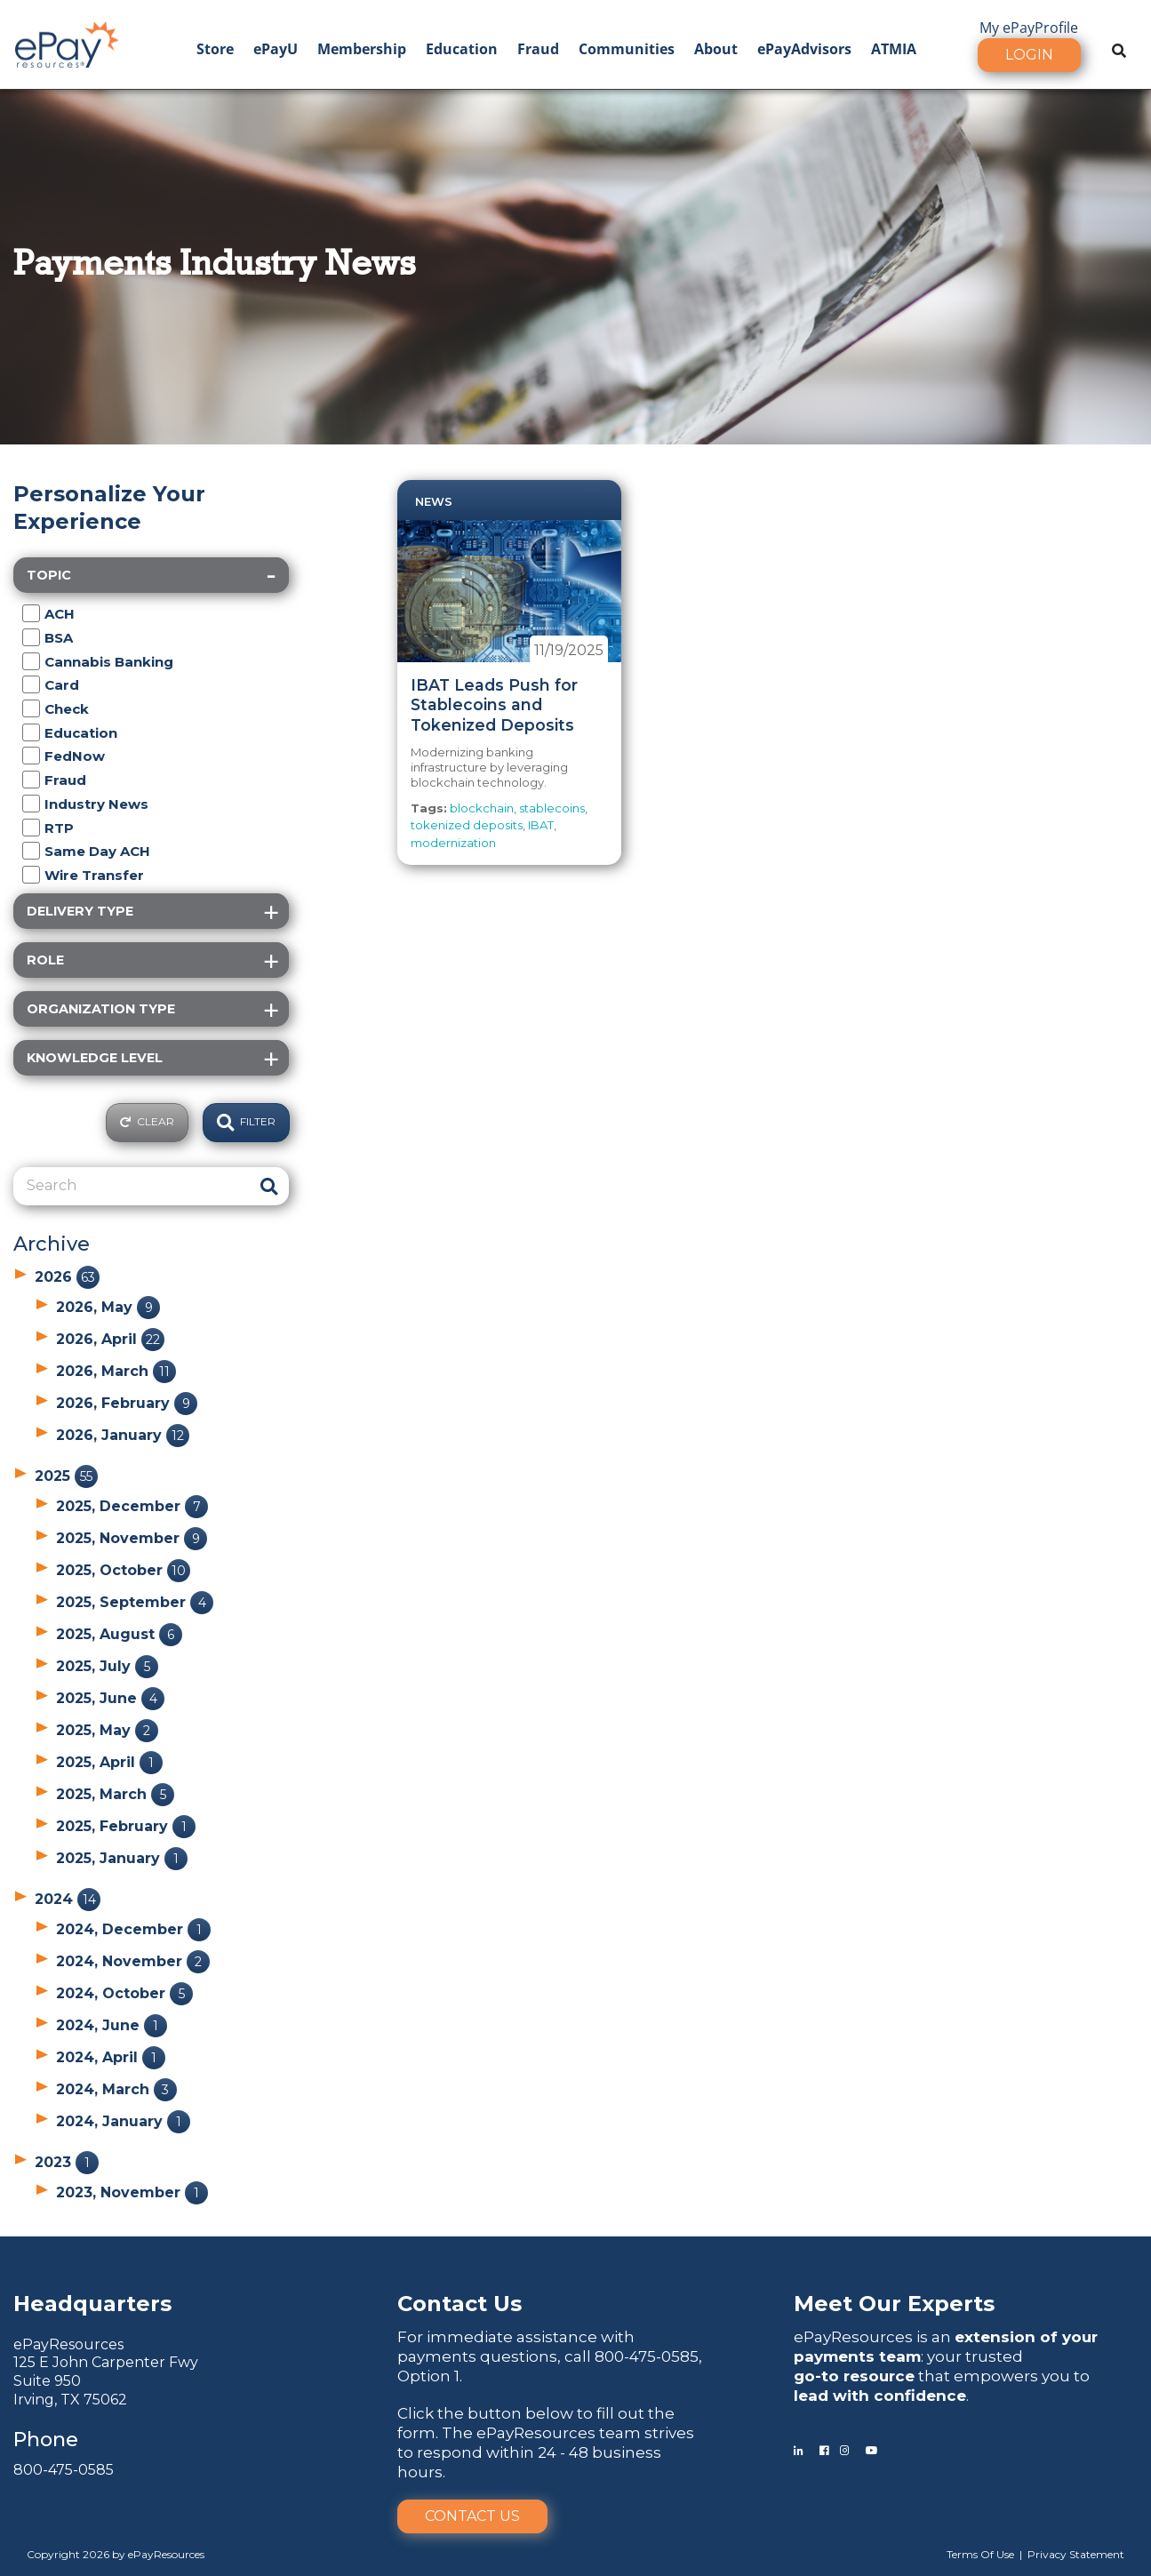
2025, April (109, 1762)
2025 (66, 1476)
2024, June (111, 2025)
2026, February (126, 1403)
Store (215, 49)
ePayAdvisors (804, 49)
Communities (627, 49)
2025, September (134, 1602)
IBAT (541, 825)
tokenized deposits (467, 825)
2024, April (110, 2057)
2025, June (110, 1698)
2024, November (133, 1961)
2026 (67, 1276)
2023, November (132, 2192)
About (716, 49)
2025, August (119, 1634)
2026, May (108, 1307)
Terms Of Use (980, 2554)
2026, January (122, 1435)
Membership (361, 49)
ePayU (275, 49)
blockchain (482, 808)
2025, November (131, 1538)
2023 (67, 2162)
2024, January (123, 2121)
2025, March (115, 1794)
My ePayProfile (1028, 27)
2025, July (107, 1666)
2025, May (107, 1730)
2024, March (116, 2089)
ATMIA (893, 49)
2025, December (132, 1506)
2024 (67, 1899)
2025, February (126, 1826)
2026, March (116, 1371)
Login (1029, 54)
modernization (453, 843)
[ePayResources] (66, 42)
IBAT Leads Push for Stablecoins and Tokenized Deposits (494, 705)
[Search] (131, 1186)
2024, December (133, 1929)
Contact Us (472, 2516)
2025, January (122, 1858)
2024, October (124, 1993)
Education (462, 49)
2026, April (110, 1339)
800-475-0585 (63, 2469)
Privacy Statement (1075, 2554)
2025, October (123, 1570)
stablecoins (552, 808)
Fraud (538, 49)
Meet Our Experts (894, 2303)
